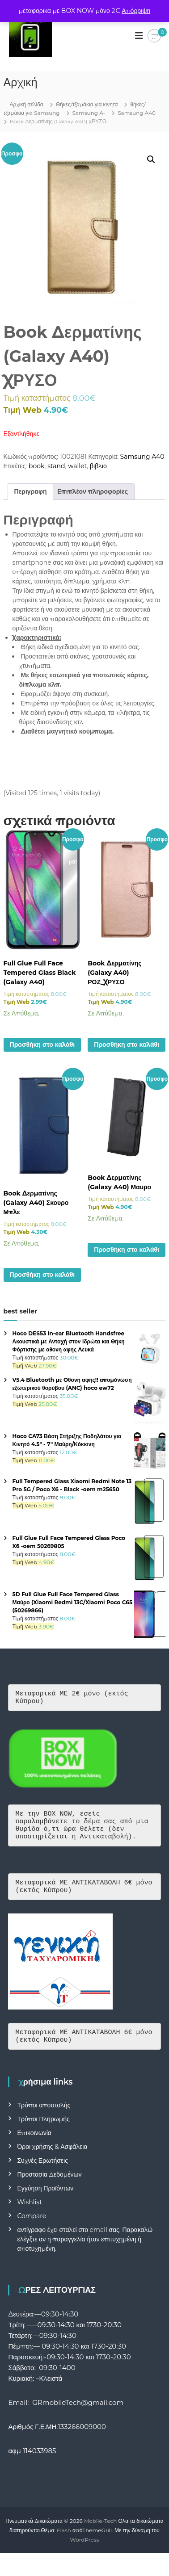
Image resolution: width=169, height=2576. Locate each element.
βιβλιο (98, 466)
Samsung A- (89, 112)
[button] (151, 159)
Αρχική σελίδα (26, 104)
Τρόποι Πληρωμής (43, 2132)
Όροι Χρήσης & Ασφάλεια (52, 2160)
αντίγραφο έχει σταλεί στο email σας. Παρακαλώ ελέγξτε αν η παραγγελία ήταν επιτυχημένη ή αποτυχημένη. (84, 2252)
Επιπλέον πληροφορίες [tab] (92, 491)
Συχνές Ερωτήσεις (42, 2174)
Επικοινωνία (34, 2146)
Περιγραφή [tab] (30, 491)
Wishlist (29, 2215)
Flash (64, 2543)
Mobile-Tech (100, 2534)
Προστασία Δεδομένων (49, 2188)
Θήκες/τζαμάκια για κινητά (87, 104)
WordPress (84, 2553)
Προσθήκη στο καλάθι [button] (42, 1044)
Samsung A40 (137, 112)
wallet (77, 466)
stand (56, 466)
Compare (31, 2229)
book (37, 466)
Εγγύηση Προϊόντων (45, 2202)
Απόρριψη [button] (136, 11)
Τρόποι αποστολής (43, 2119)
